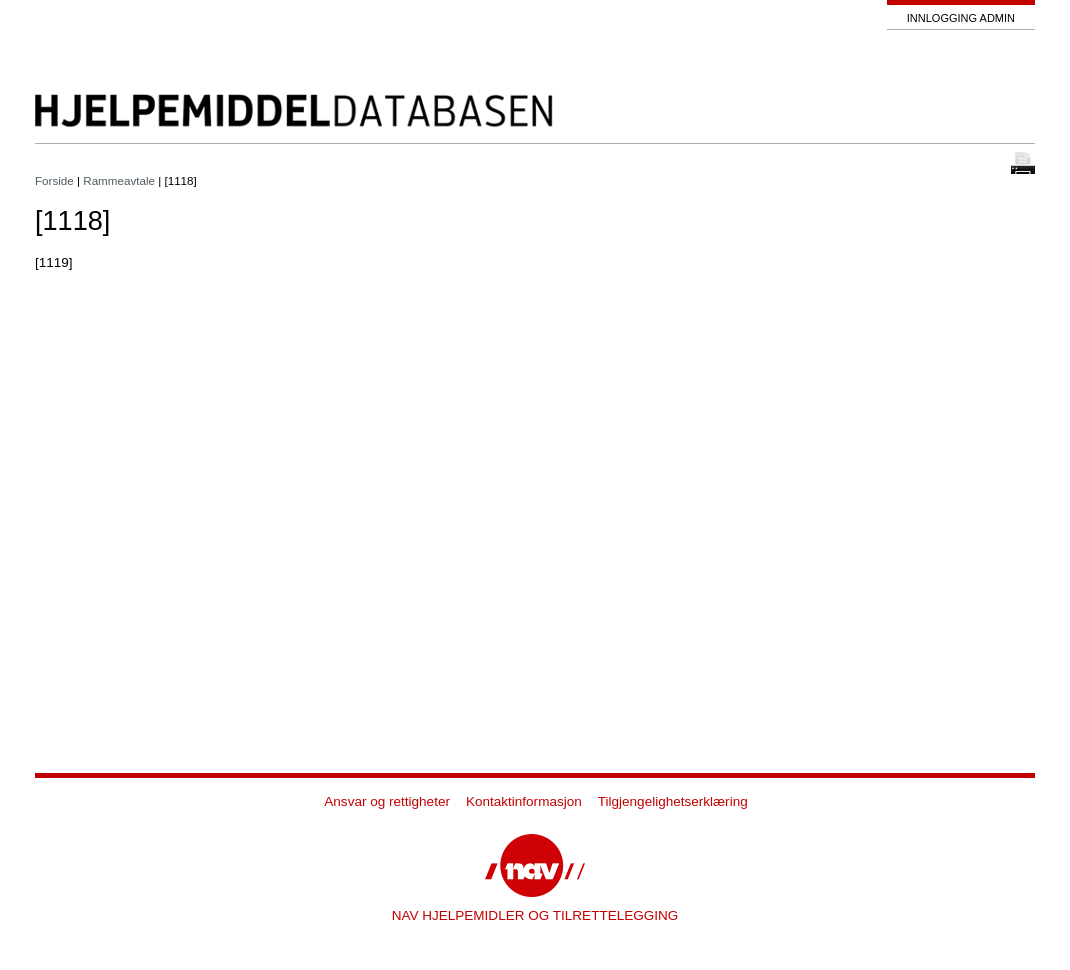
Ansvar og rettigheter (387, 801)
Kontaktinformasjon (524, 801)
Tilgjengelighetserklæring (673, 801)
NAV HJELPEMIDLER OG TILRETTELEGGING (535, 915)
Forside (54, 180)
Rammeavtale (119, 180)
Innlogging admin (961, 18)
